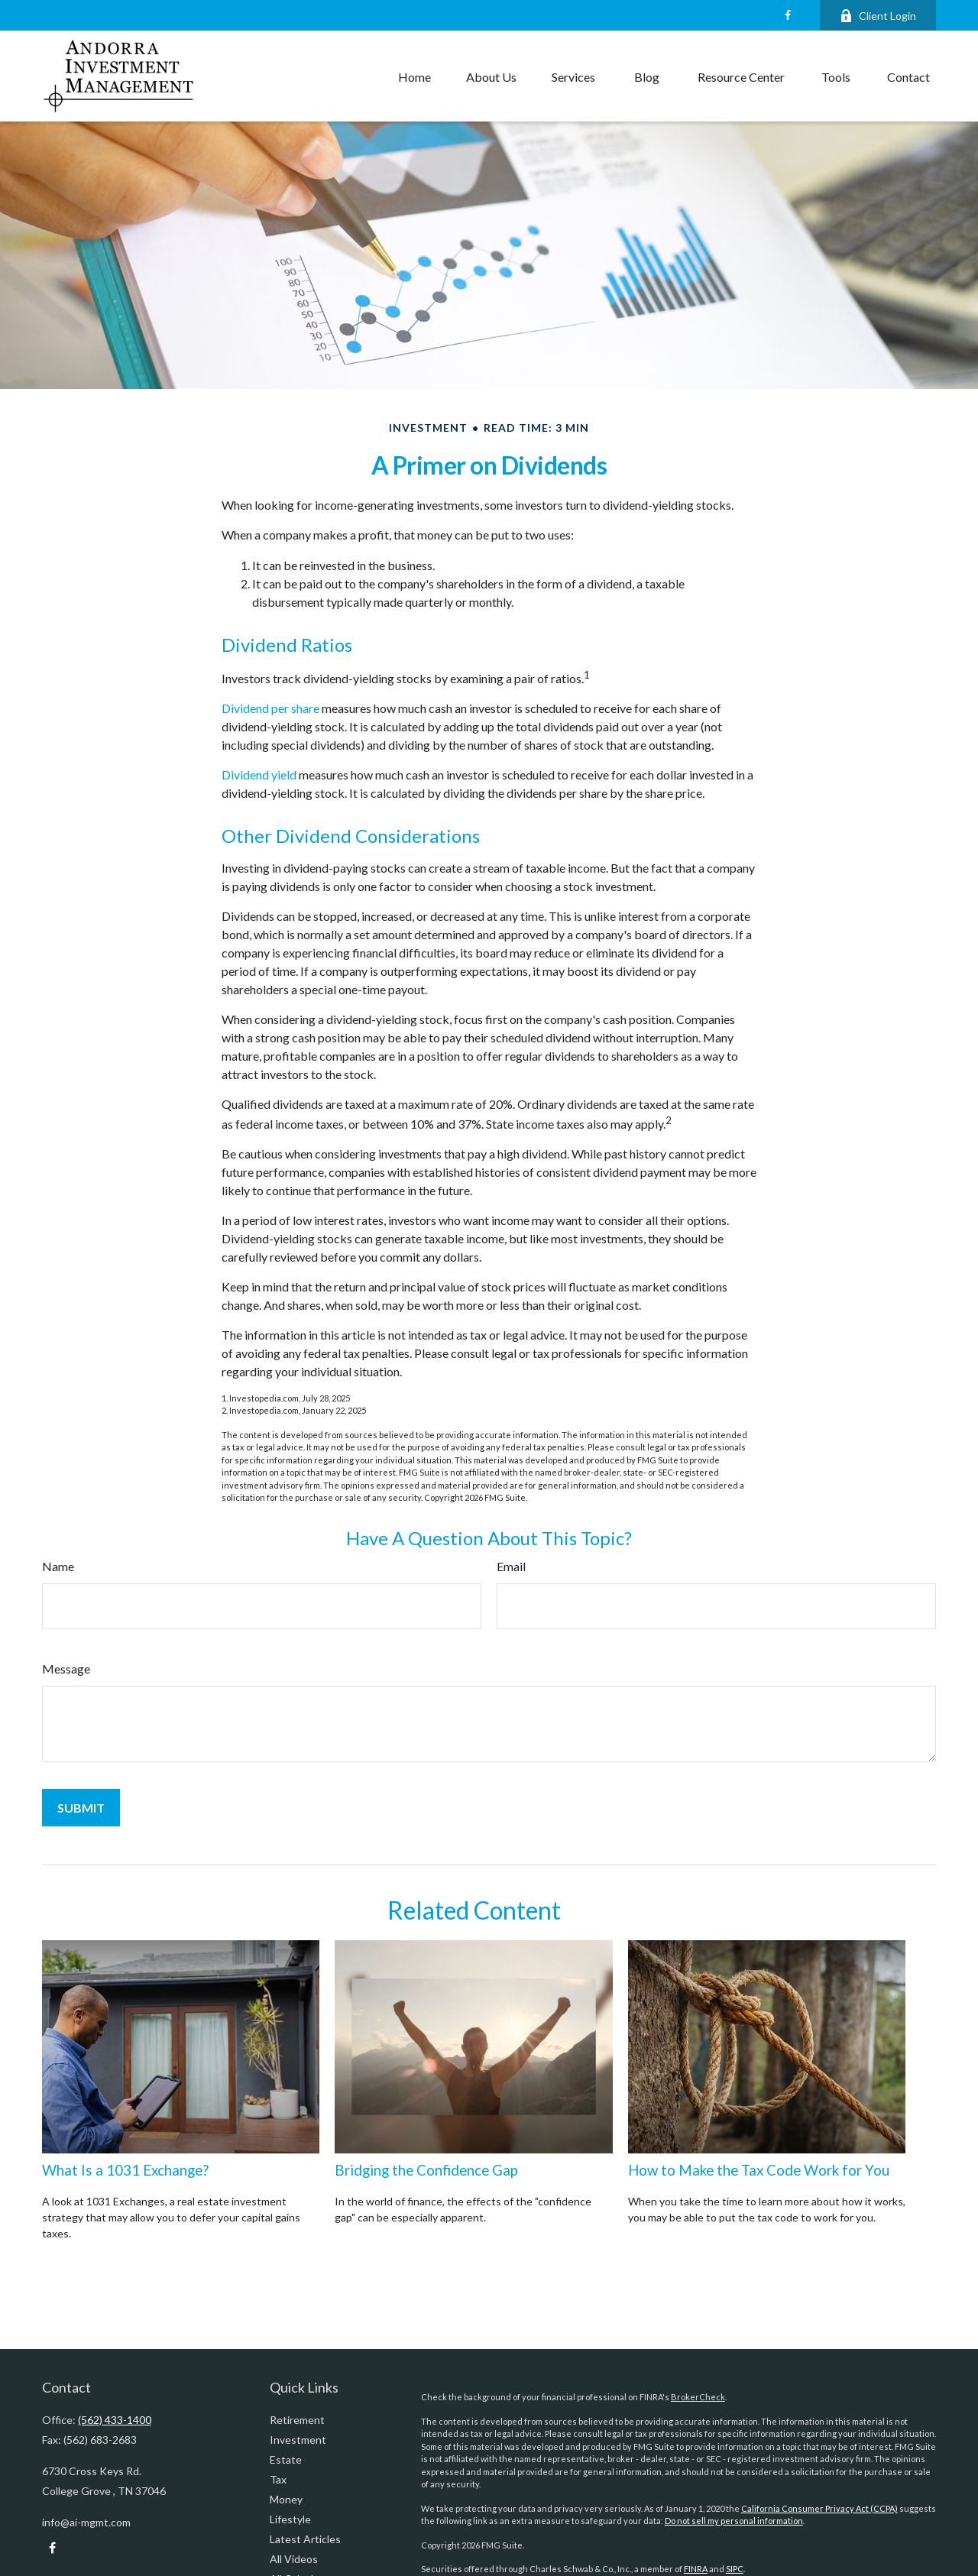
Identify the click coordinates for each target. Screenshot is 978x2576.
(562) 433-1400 (114, 2419)
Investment (298, 2439)
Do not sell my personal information (734, 2521)
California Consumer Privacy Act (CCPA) (819, 2508)
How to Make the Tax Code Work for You (758, 2170)
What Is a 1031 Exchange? (125, 2170)
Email (511, 1566)
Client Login (878, 15)
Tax (278, 2479)
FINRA (696, 2569)
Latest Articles (305, 2538)
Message (66, 1668)
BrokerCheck (698, 2397)
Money (286, 2499)
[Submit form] (81, 1807)
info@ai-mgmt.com (86, 2522)
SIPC (734, 2569)
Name (58, 1566)
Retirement (297, 2419)
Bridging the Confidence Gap (426, 2170)
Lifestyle (290, 2519)
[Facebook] (787, 15)
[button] (414, 76)
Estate (286, 2459)
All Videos (294, 2558)
